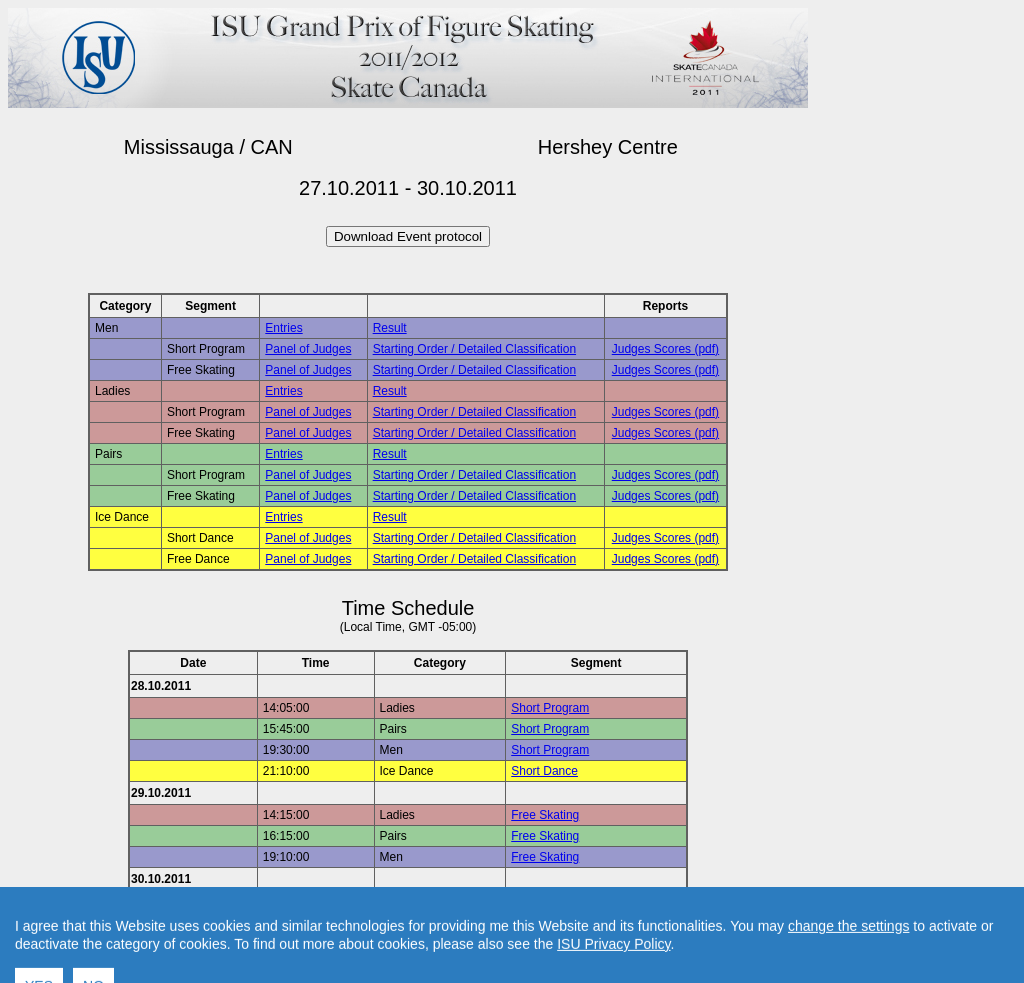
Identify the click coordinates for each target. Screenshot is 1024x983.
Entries (283, 328)
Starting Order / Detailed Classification (474, 349)
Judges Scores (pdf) (665, 349)
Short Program (550, 708)
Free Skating (545, 815)
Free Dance (542, 901)
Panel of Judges (308, 349)
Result (390, 328)
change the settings (848, 975)
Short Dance (544, 771)
